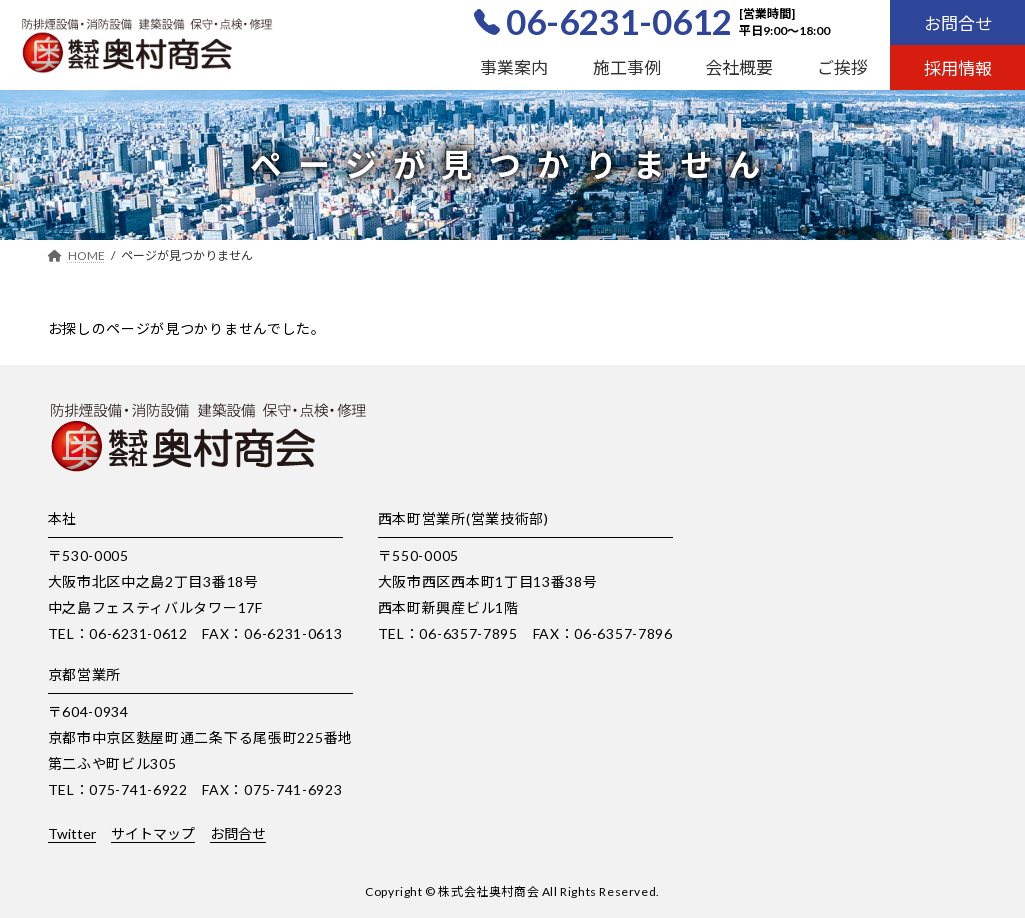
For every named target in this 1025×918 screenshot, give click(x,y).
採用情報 (958, 68)
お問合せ (958, 23)
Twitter (72, 833)
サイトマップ (153, 833)
